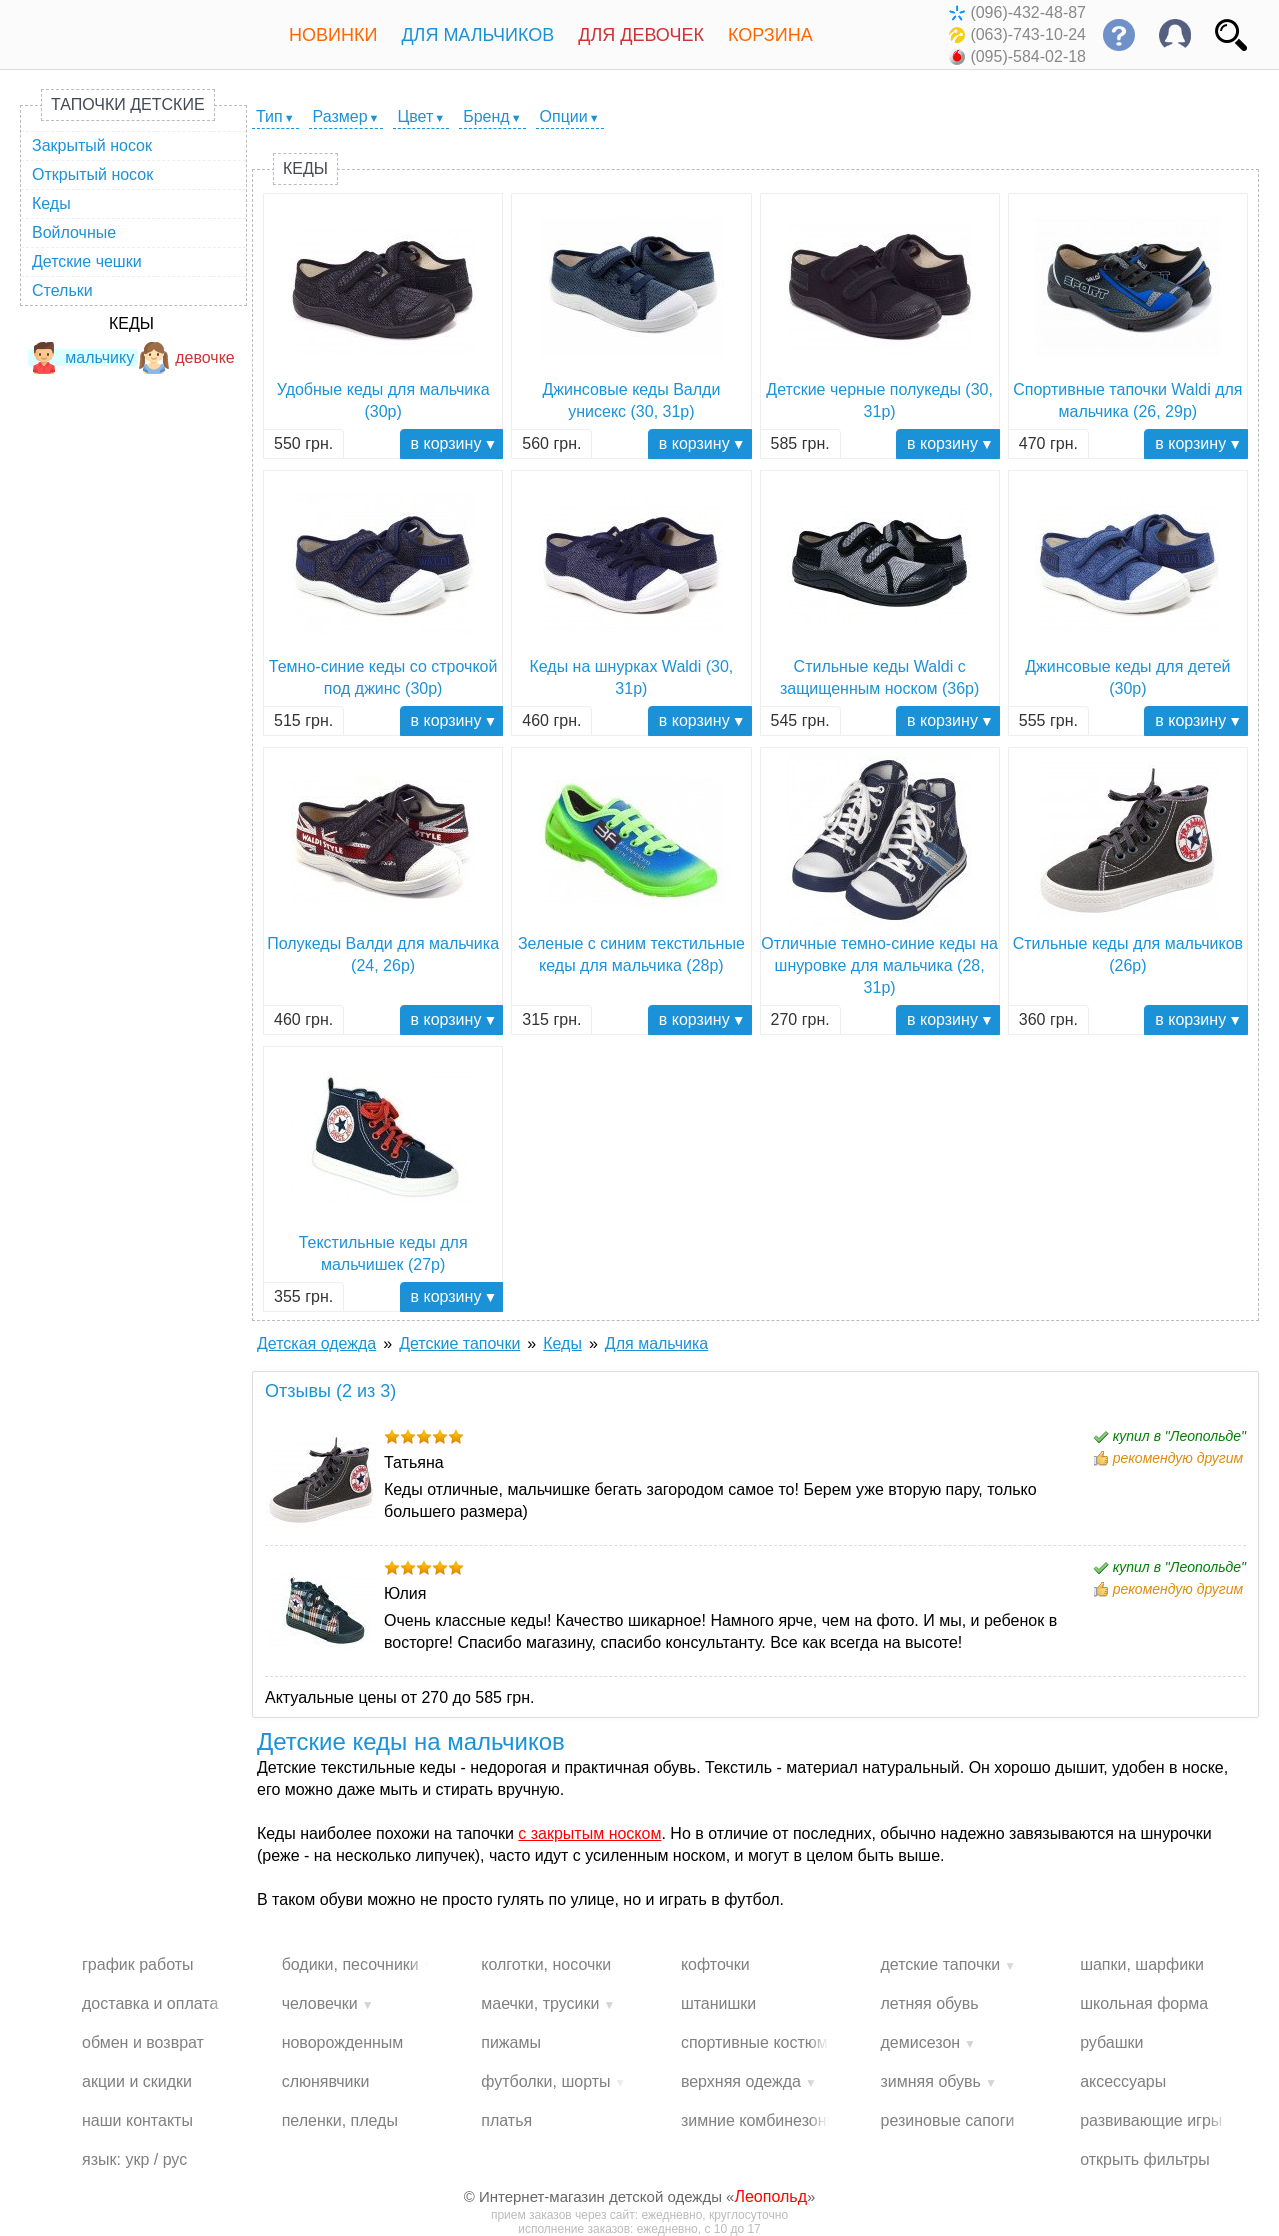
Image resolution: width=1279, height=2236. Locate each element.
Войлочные (74, 232)
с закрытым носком (589, 1833)
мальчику (81, 357)
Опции (564, 116)
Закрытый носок (92, 145)
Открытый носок (92, 174)
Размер (340, 116)
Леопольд (770, 2196)
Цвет (415, 116)
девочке (186, 357)
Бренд (486, 116)
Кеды (51, 203)
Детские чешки (87, 261)
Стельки (62, 290)
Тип (269, 116)
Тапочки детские (128, 104)
